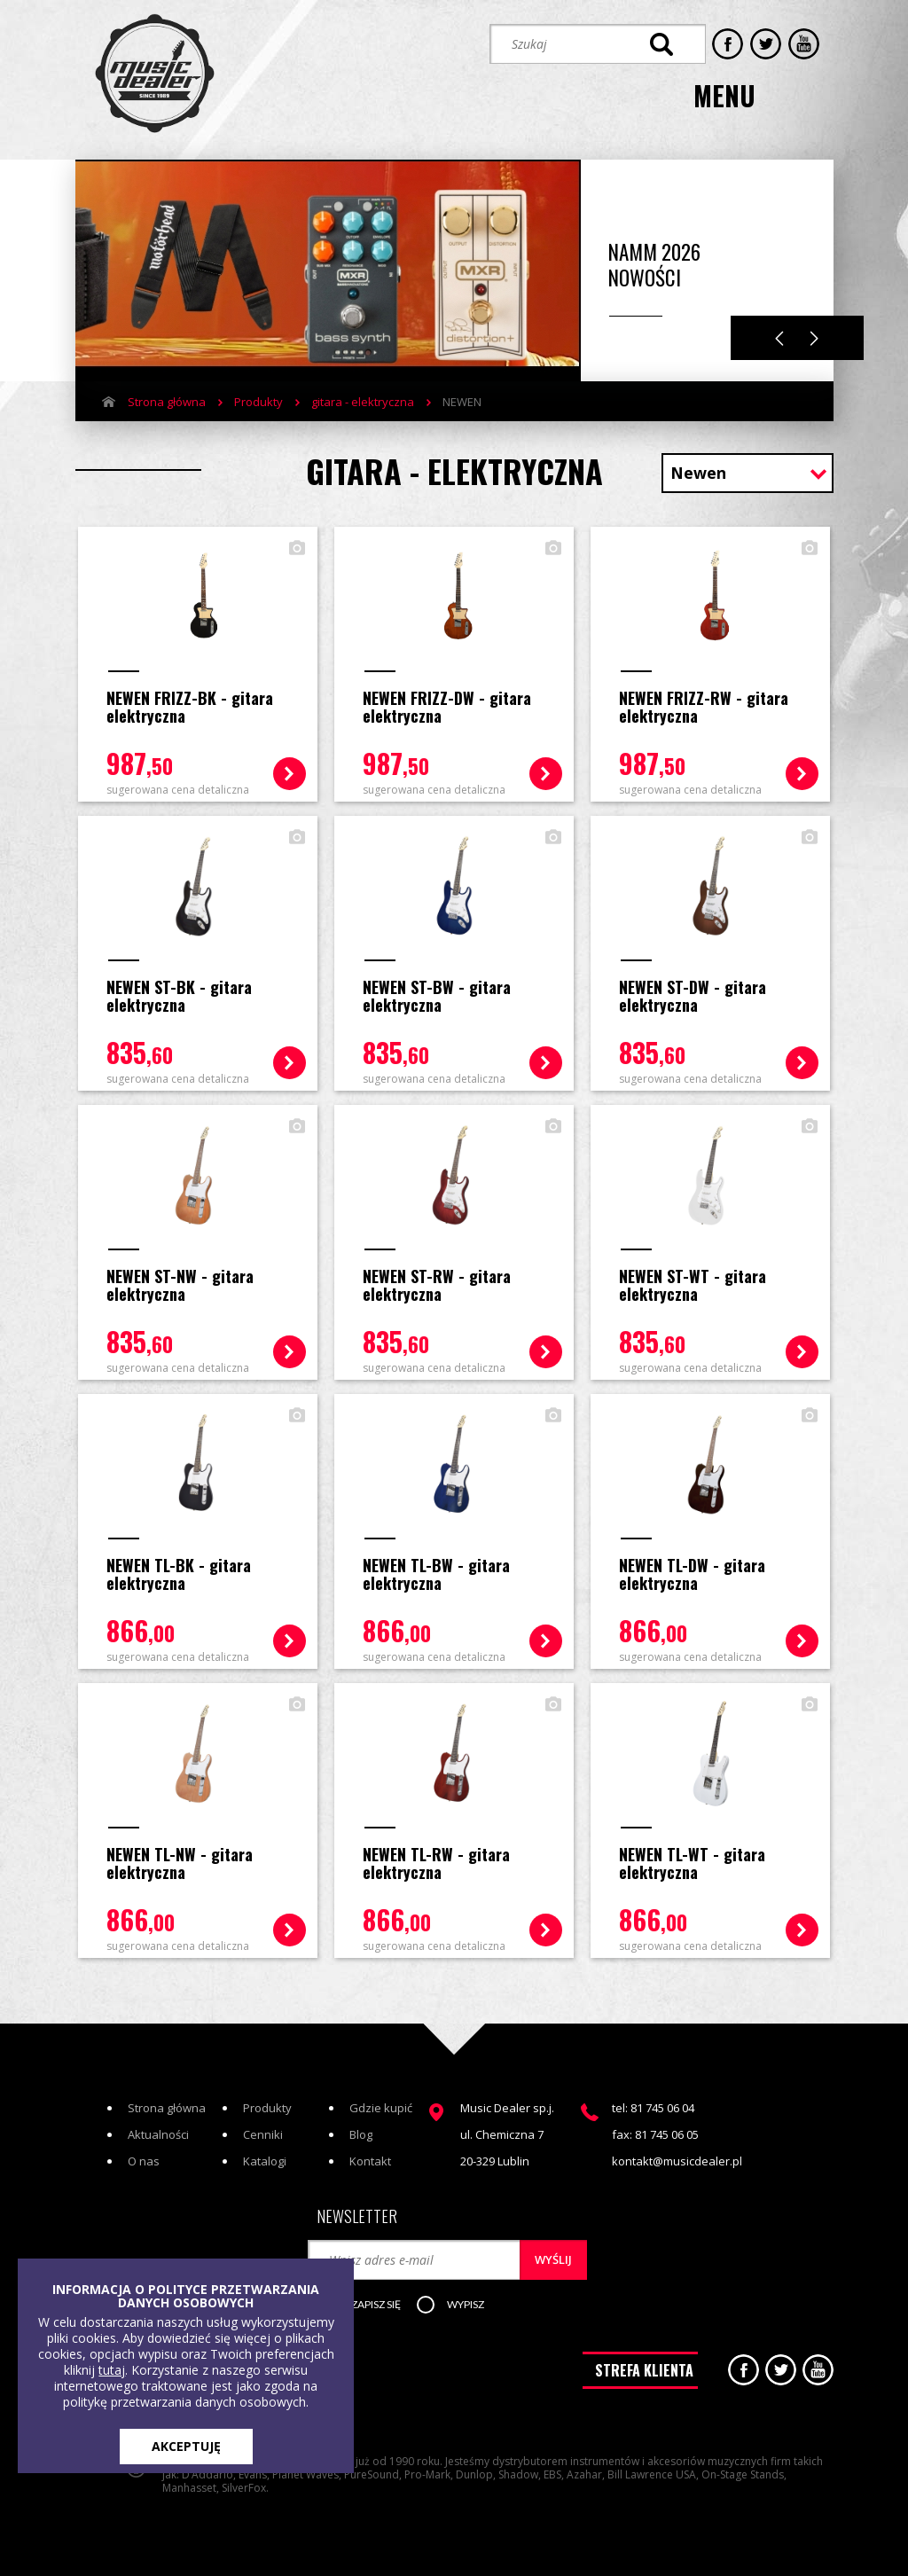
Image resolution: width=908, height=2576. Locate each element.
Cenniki (263, 2127)
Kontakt (370, 2154)
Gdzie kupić (380, 2101)
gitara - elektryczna (362, 398)
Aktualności (158, 2127)
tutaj (111, 2369)
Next (814, 334)
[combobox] (747, 471)
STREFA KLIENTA (644, 2365)
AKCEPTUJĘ (186, 2446)
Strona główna (167, 398)
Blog (360, 2127)
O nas (144, 2154)
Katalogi (264, 2154)
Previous (779, 334)
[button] (373, 2297)
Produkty (258, 398)
